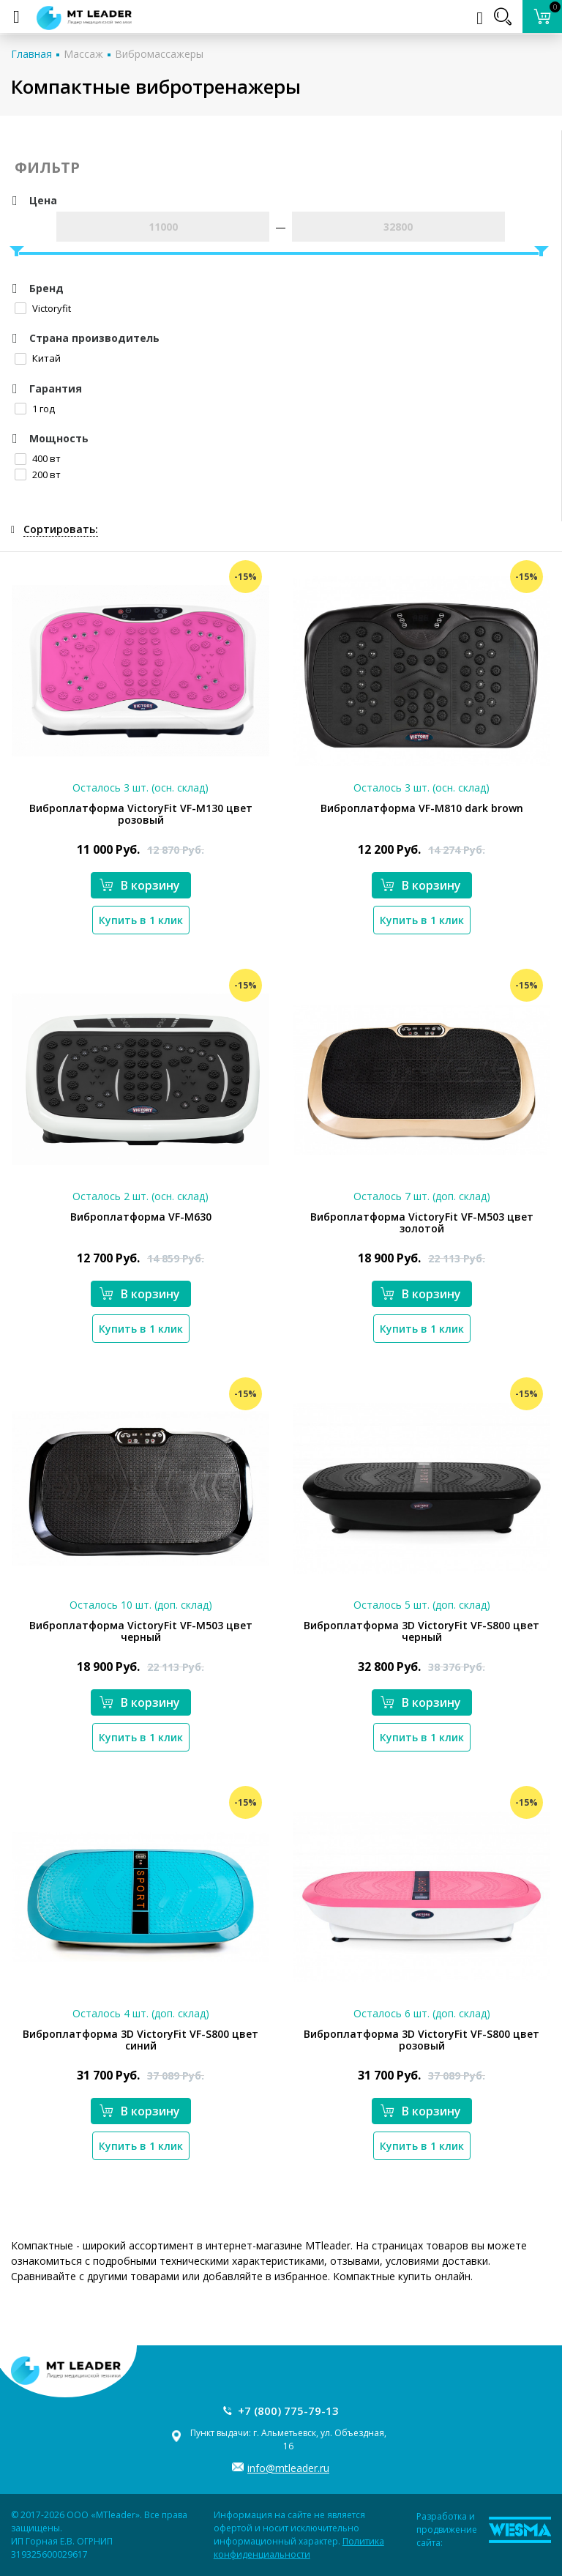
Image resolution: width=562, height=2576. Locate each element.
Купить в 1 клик (141, 920)
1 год (35, 408)
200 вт (38, 474)
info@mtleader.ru (288, 2468)
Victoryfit (43, 308)
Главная (31, 54)
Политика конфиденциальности (299, 2548)
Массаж (83, 54)
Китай (38, 358)
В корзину (140, 885)
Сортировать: (60, 529)
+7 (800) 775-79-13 (288, 2410)
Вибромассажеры (159, 54)
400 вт (38, 458)
